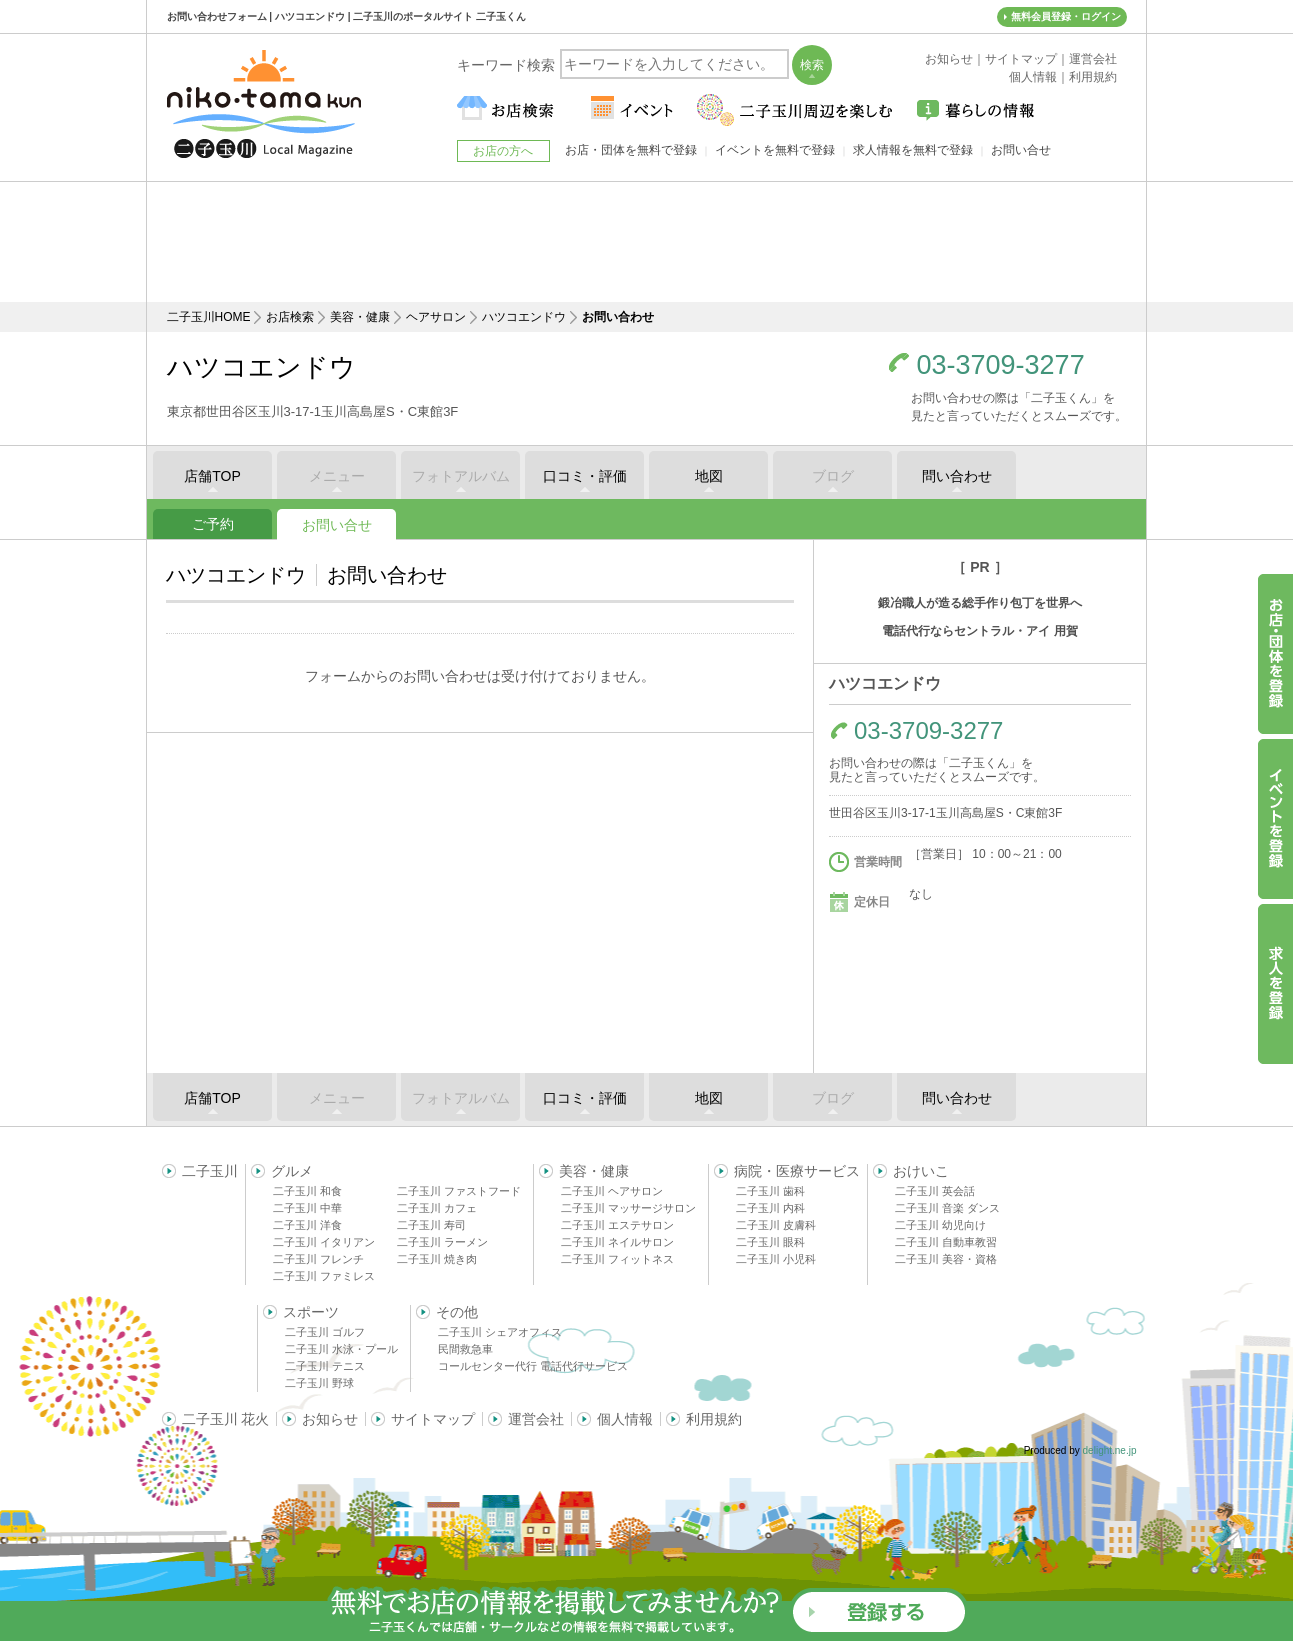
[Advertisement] (647, 242)
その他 (457, 1312)
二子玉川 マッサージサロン (628, 1208)
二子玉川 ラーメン (442, 1242)
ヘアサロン (436, 317)
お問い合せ (337, 525)
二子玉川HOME (209, 317)
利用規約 (714, 1419)
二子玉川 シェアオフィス (500, 1332)
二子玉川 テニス (325, 1366)
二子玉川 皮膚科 (776, 1225)
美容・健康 (360, 317)
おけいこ (921, 1171)
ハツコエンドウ (524, 317)
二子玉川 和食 (307, 1191)
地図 (709, 476)
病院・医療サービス (797, 1171)
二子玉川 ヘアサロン (612, 1191)
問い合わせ (957, 476)
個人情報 (625, 1419)
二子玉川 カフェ (437, 1208)
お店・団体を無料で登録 (631, 150)
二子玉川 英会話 (935, 1191)
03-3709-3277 (1001, 365)
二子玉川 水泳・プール (341, 1349)
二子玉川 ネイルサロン (617, 1242)
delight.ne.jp (1110, 1450)
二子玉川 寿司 (431, 1225)
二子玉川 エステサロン (617, 1225)
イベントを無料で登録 (775, 150)
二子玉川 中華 (307, 1208)
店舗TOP (212, 476)
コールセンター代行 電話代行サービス (533, 1366)
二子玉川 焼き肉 (437, 1259)
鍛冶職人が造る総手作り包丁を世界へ (980, 603)
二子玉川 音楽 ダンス (947, 1208)
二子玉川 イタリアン (324, 1242)
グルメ (292, 1171)
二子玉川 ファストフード (459, 1191)
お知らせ (330, 1419)
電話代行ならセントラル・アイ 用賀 (979, 631)
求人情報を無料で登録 (913, 150)
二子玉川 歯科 (770, 1191)
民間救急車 (465, 1349)
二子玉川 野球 (319, 1383)
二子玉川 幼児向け (940, 1225)
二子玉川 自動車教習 (946, 1242)
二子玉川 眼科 (770, 1242)
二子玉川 (210, 1171)
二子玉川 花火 (226, 1419)
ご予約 (213, 524)
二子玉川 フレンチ (318, 1259)
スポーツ (311, 1312)
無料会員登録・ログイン (1066, 16)
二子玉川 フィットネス (617, 1259)
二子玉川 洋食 (307, 1225)
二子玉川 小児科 (776, 1259)
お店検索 (290, 317)
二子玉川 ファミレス (324, 1276)
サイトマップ (433, 1419)
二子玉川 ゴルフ (325, 1332)
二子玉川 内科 (770, 1208)
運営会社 (536, 1419)
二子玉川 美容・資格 (946, 1259)
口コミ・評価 (585, 476)
